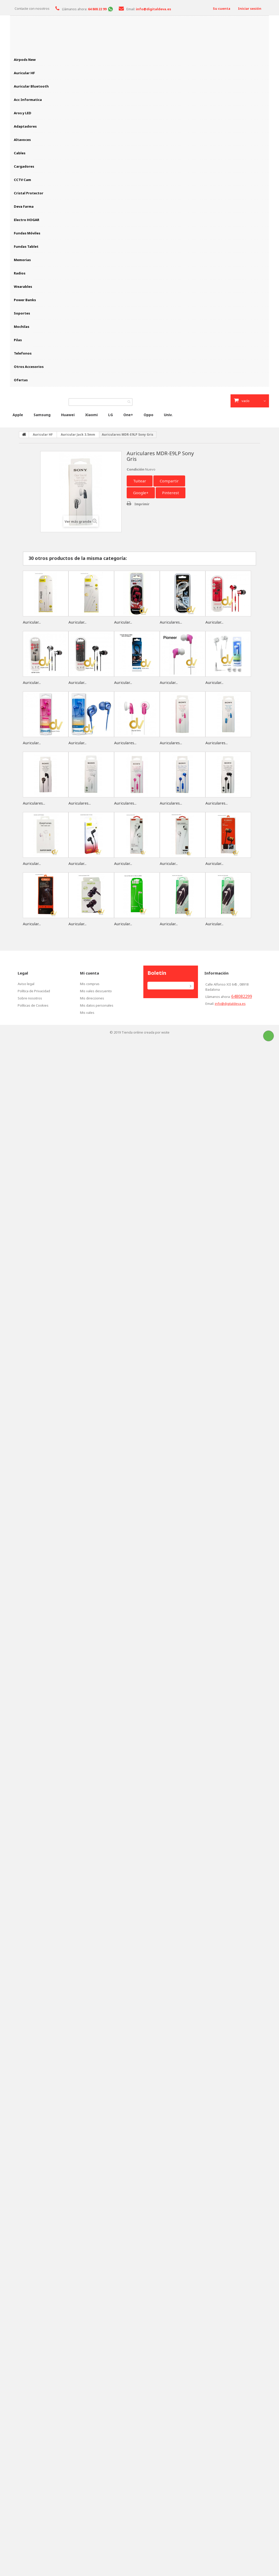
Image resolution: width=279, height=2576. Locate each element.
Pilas (18, 340)
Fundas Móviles (27, 233)
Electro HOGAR (26, 219)
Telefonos (23, 353)
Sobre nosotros (30, 998)
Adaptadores (25, 126)
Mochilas (21, 326)
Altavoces (22, 139)
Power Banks (25, 300)
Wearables (23, 286)
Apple (18, 414)
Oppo (148, 414)
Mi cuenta (89, 973)
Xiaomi (91, 414)
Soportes (22, 313)
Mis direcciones (92, 998)
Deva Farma (24, 206)
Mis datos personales (96, 1005)
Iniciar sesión (249, 8)
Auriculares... (171, 622)
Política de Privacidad (34, 991)
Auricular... (32, 622)
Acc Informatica (28, 99)
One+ (128, 414)
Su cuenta (221, 8)
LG (110, 414)
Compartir (169, 480)
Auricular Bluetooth (31, 86)
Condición (135, 469)
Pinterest (170, 492)
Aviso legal (26, 984)
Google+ (140, 492)
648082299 (241, 996)
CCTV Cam (22, 179)
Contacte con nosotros (32, 8)
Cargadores (24, 166)
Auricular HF (24, 73)
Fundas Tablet (26, 246)
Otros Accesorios (29, 366)
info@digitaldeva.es (230, 1003)
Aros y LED (22, 113)
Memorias (22, 259)
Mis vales (87, 1012)
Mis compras (89, 984)
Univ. (168, 414)
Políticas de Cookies (33, 1005)
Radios (19, 273)
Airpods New (25, 59)
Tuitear (139, 480)
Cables (19, 153)
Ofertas (21, 380)
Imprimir (142, 504)
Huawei (68, 414)
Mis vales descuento (96, 991)
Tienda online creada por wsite (146, 1032)
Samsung (42, 414)
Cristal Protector (28, 193)
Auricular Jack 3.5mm (78, 434)
